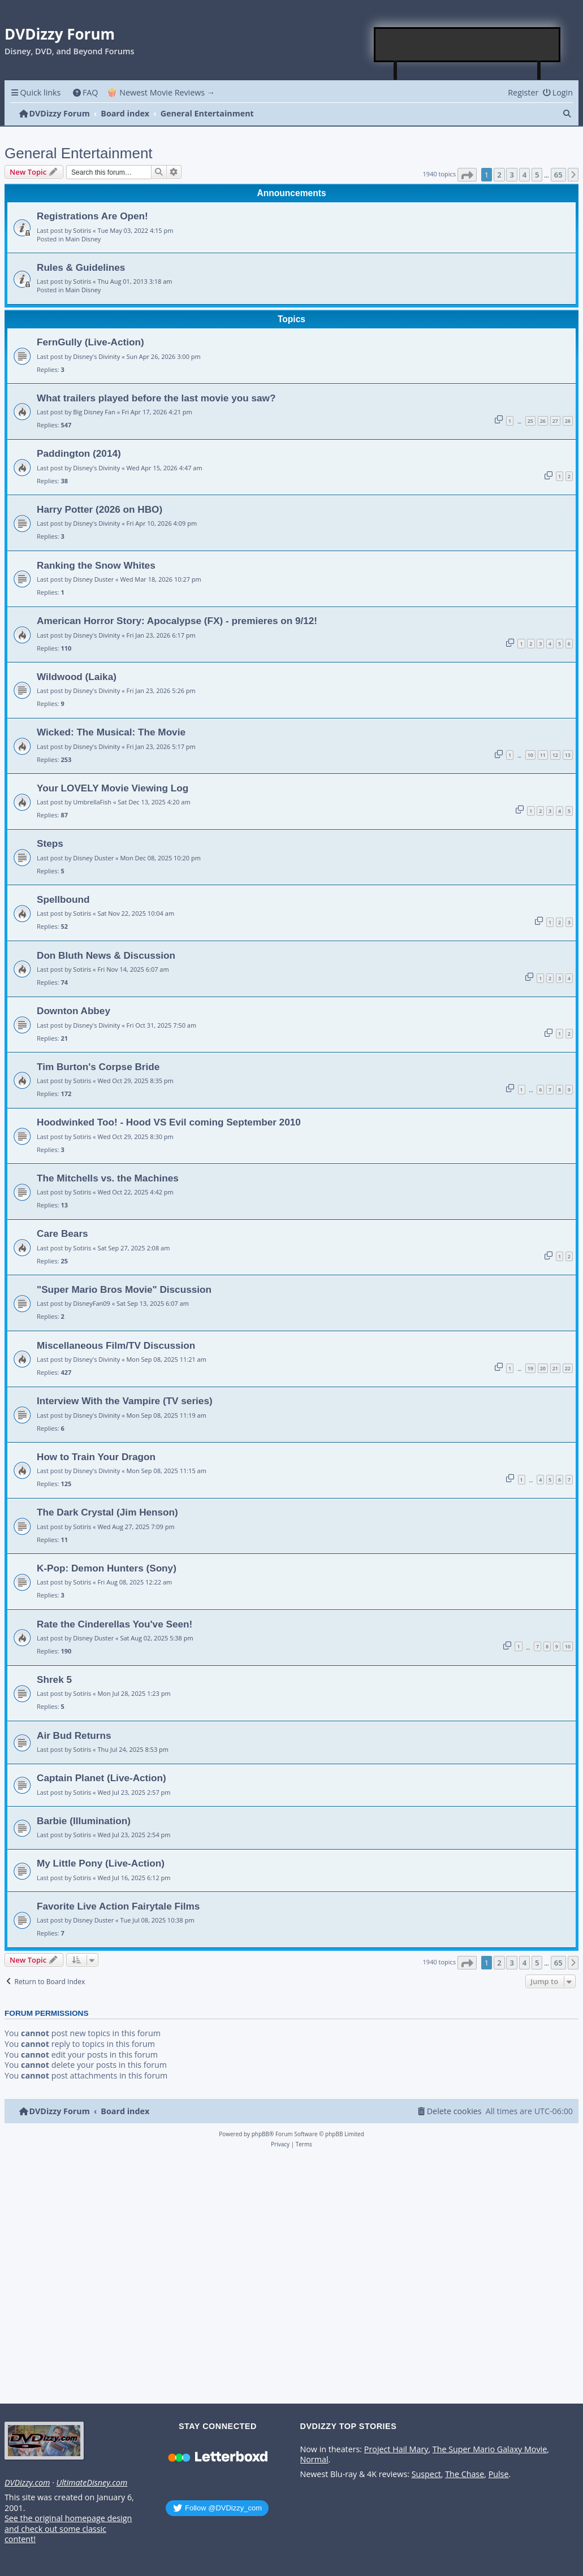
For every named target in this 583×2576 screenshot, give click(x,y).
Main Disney (83, 239)
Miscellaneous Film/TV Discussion (116, 1345)
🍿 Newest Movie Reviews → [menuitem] (161, 92)
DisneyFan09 (91, 1303)
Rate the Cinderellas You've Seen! (114, 1624)
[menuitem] (85, 92)
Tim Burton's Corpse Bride (98, 1066)
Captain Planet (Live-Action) (101, 1777)
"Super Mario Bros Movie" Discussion (124, 1289)
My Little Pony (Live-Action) (101, 1863)
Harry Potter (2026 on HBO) (99, 509)
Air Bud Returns (74, 1735)
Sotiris (82, 230)
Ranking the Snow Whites (96, 565)
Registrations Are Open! (92, 216)
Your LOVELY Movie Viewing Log (112, 788)
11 (543, 755)
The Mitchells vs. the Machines (108, 1178)
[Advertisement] (467, 45)
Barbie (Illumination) (84, 1820)
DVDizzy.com (27, 2483)
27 (555, 421)
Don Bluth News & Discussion (106, 955)
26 (543, 421)
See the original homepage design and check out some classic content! (68, 2528)
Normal (314, 2459)
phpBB (260, 2134)
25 (530, 421)
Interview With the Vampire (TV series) (125, 1400)
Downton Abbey (73, 1010)
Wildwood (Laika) (76, 676)
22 (568, 1368)
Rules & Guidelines (81, 267)
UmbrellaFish (92, 802)
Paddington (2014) (79, 453)
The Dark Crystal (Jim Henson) (107, 1512)
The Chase (464, 2474)
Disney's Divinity (96, 356)
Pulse (499, 2474)
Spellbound (63, 899)
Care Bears (62, 1233)
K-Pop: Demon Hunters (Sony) (106, 1568)
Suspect (426, 2474)
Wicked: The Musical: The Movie (111, 732)
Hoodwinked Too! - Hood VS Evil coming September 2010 (169, 1122)
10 (530, 755)
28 (568, 421)
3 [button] (511, 175)
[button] (467, 174)
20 (543, 1368)
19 (530, 1368)
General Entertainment (79, 153)
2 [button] (499, 175)
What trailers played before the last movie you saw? (156, 398)
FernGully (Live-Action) (90, 342)
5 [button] (537, 175)
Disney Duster (93, 579)
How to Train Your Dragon (96, 1456)
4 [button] (524, 175)
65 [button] (558, 175)
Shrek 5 (54, 1679)
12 (555, 755)
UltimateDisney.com (91, 2483)
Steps (50, 843)
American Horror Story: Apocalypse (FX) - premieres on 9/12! (177, 620)
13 (568, 755)
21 (555, 1368)
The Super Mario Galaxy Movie (490, 2449)
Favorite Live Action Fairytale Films (118, 1906)
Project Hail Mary (396, 2449)
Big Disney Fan (94, 412)
